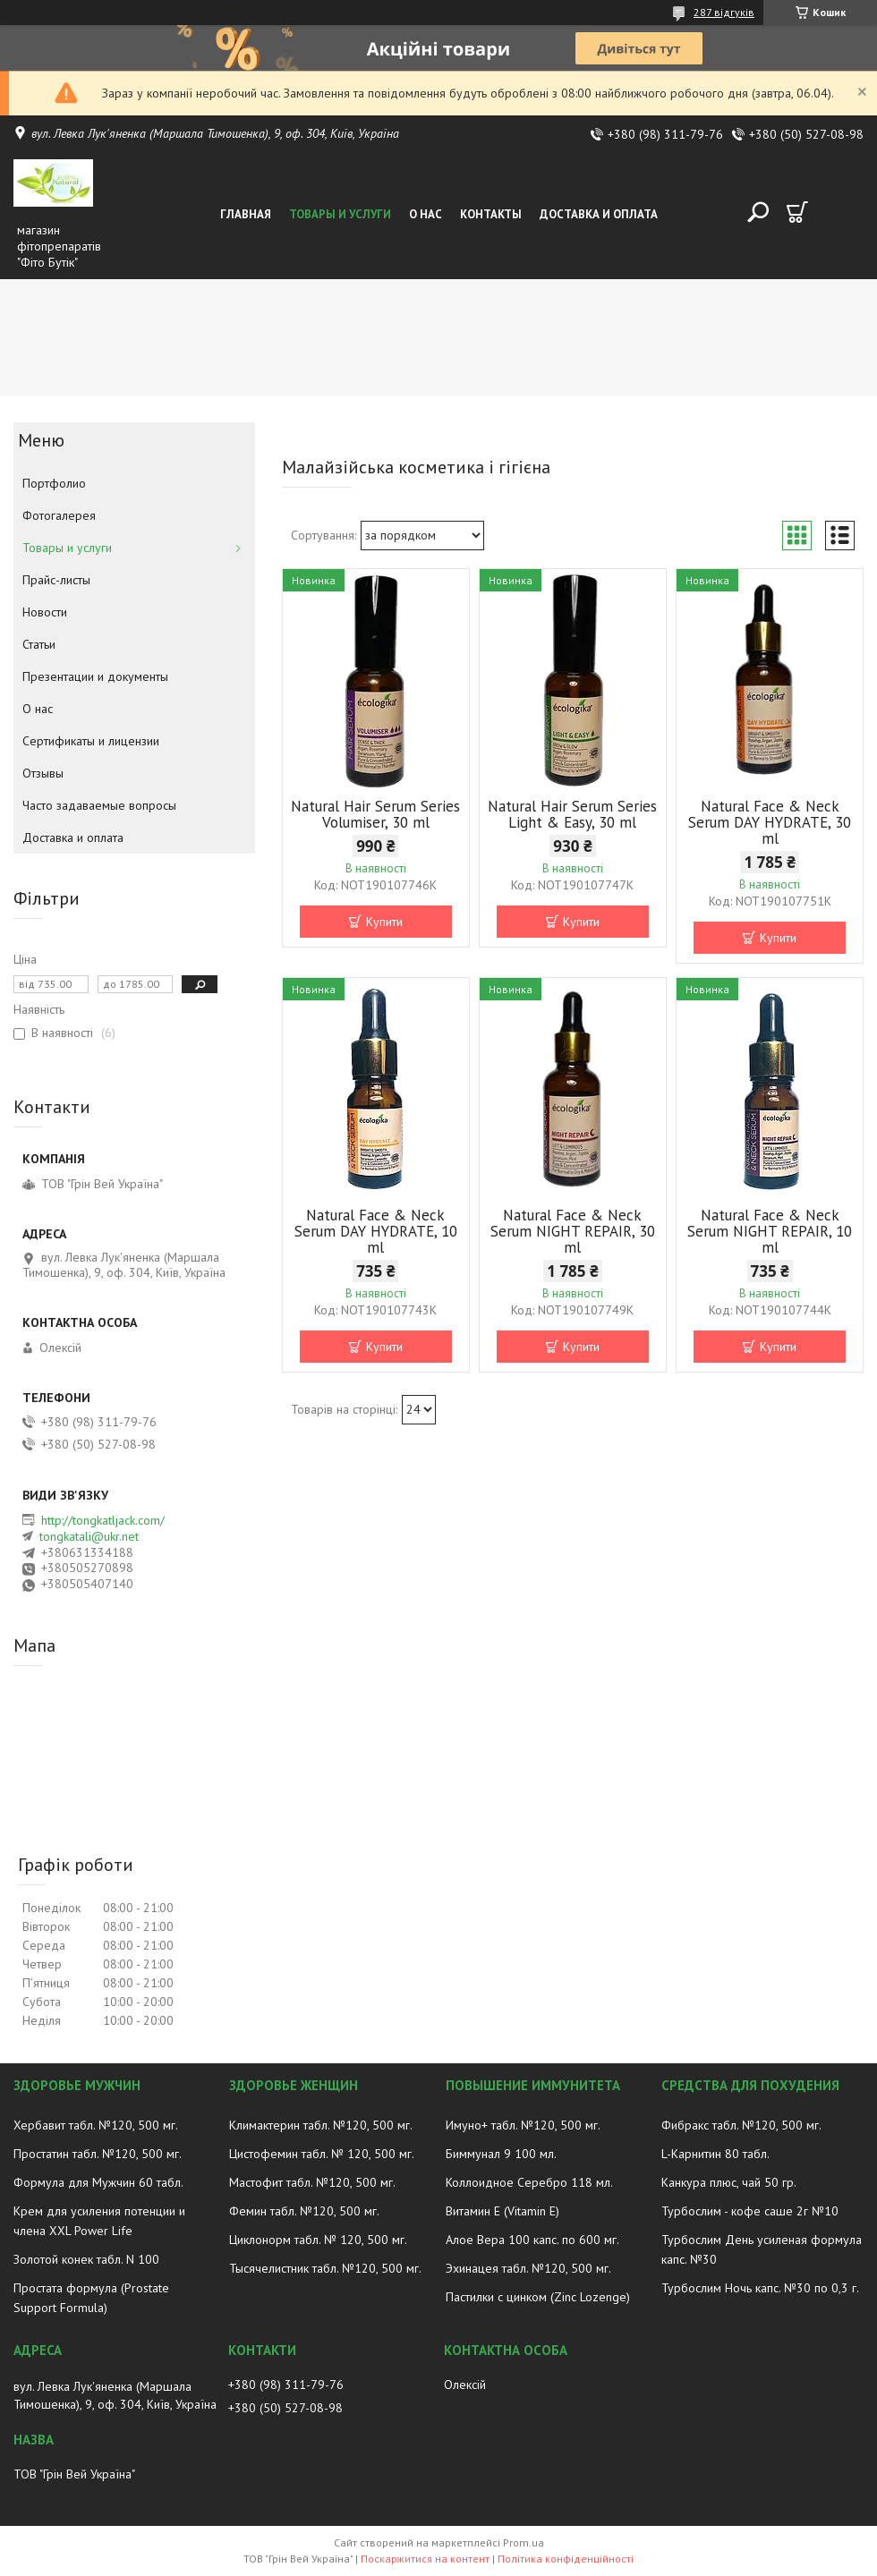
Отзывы (43, 773)
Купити (384, 922)
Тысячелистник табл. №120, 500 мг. (325, 2268)
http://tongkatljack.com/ (103, 1520)
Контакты (491, 214)
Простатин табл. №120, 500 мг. (97, 2154)
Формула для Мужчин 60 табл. (98, 2182)
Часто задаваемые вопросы (99, 805)
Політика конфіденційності (566, 2558)
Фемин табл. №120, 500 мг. (304, 2211)
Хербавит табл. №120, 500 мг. (95, 2125)
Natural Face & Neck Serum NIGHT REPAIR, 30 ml (572, 1231)
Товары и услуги (340, 214)
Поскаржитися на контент (425, 2558)
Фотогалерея (59, 515)
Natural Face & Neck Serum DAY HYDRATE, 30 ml (769, 822)
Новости (44, 612)
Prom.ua (523, 2542)
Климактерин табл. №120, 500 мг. (321, 2125)
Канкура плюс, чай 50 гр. (728, 2182)
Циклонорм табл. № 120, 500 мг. (318, 2240)
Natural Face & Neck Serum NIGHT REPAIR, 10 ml (769, 1231)
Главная (245, 214)
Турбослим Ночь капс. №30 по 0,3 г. (760, 2288)
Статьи (38, 644)
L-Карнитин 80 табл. (715, 2154)
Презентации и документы (95, 676)
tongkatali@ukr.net (89, 1536)
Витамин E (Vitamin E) (502, 2211)
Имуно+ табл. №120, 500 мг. (523, 2125)
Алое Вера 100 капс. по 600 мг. (532, 2240)
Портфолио (54, 483)
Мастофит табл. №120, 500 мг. (312, 2182)
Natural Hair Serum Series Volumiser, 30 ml (375, 814)
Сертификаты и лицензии (90, 741)
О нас (425, 214)
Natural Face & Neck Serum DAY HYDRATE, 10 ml (375, 1231)
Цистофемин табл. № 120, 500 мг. (321, 2154)
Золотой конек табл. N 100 (86, 2259)
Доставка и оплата (599, 214)
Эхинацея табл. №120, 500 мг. (528, 2268)
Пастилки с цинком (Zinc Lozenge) (538, 2297)
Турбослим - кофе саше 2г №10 (750, 2211)
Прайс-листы (56, 580)
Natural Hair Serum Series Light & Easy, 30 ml (572, 814)
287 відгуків (724, 12)
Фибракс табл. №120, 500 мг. (741, 2125)
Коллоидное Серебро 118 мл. (529, 2182)
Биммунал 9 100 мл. (501, 2154)
